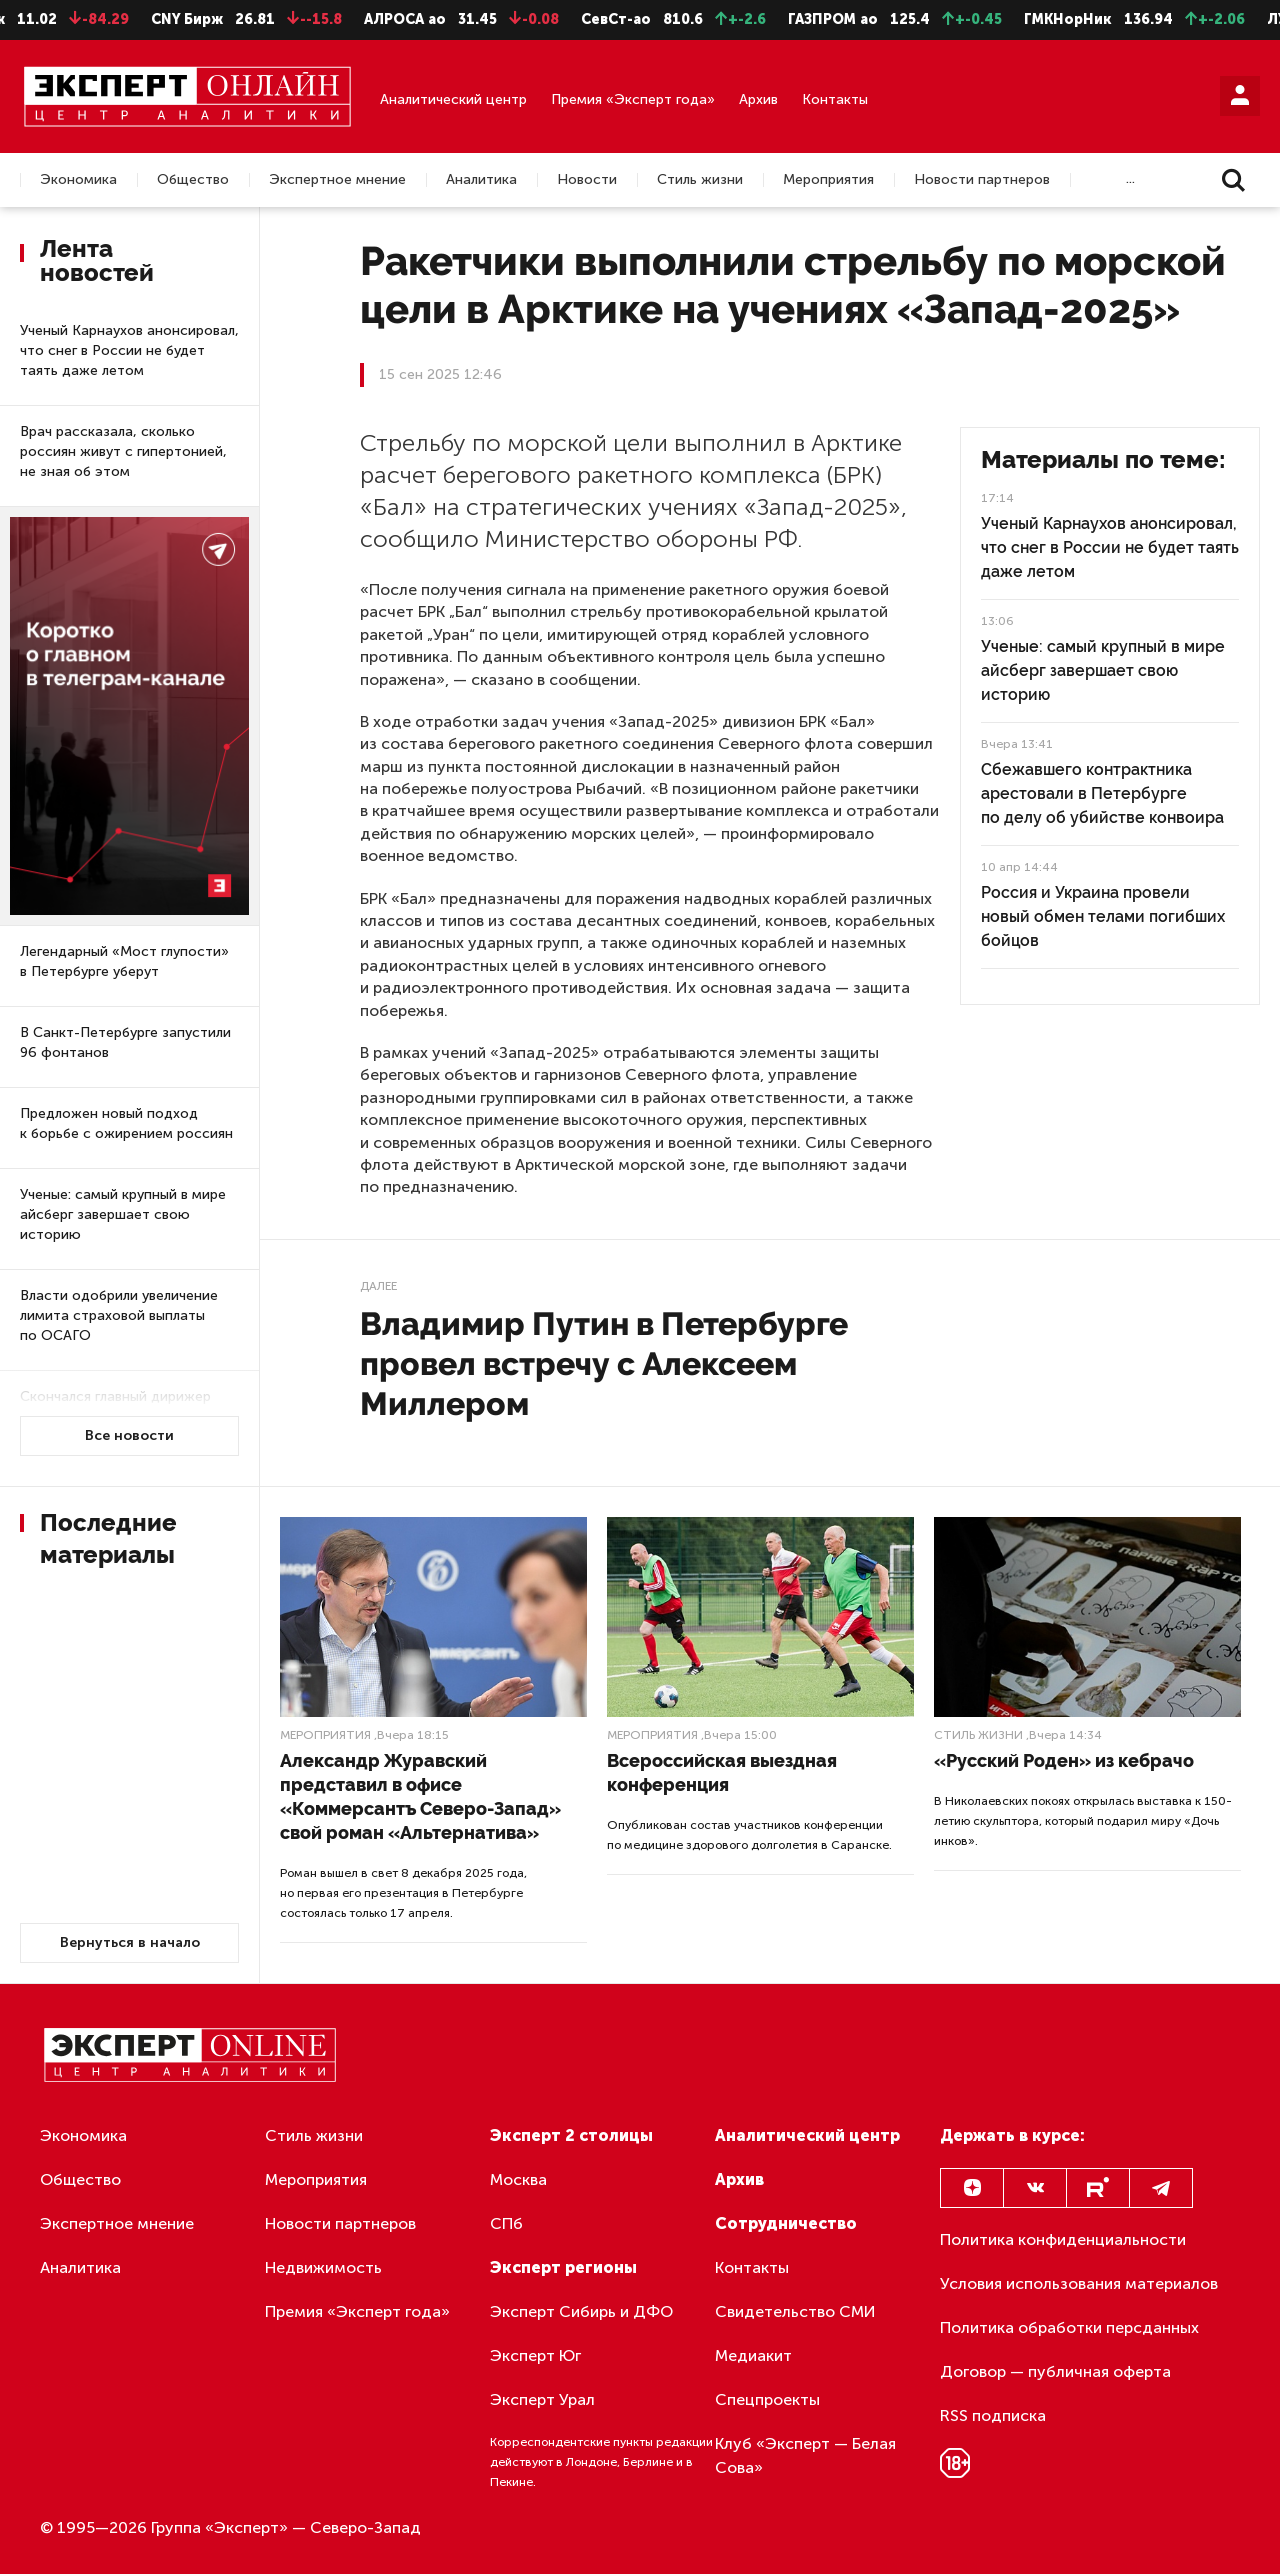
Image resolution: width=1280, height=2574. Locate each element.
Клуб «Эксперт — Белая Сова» (805, 2455)
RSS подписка (993, 2415)
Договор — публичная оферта (1055, 2371)
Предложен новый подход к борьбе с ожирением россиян (126, 1123)
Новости (587, 180)
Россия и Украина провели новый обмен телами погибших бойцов (1103, 916)
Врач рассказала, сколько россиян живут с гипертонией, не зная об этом (123, 451)
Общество (193, 180)
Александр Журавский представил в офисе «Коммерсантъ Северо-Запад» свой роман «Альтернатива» (420, 1796)
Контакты (835, 99)
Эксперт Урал (542, 2399)
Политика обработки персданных (1069, 2327)
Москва (518, 2179)
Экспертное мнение (337, 180)
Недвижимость (323, 2267)
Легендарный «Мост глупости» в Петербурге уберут (124, 961)
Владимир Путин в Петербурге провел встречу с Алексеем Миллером (604, 1363)
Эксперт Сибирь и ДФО (581, 2311)
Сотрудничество (786, 2223)
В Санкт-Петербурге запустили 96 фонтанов (125, 1042)
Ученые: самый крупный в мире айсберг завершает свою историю (123, 1214)
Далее (378, 1286)
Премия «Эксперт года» (633, 99)
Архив (758, 99)
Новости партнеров (982, 180)
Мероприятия (828, 180)
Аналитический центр (453, 99)
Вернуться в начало (130, 1942)
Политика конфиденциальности (1063, 2239)
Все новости (129, 1435)
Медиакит (753, 2355)
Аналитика (481, 180)
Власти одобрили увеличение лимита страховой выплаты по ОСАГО (119, 1315)
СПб (506, 2223)
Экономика (78, 180)
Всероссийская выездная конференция (722, 1772)
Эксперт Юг (535, 2355)
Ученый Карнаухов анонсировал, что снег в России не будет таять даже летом (129, 350)
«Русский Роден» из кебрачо (1064, 1760)
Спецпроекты (767, 2399)
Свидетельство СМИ (795, 2311)
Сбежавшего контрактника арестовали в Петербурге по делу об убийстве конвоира (1102, 793)
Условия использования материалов (1079, 2283)
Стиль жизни (700, 180)
